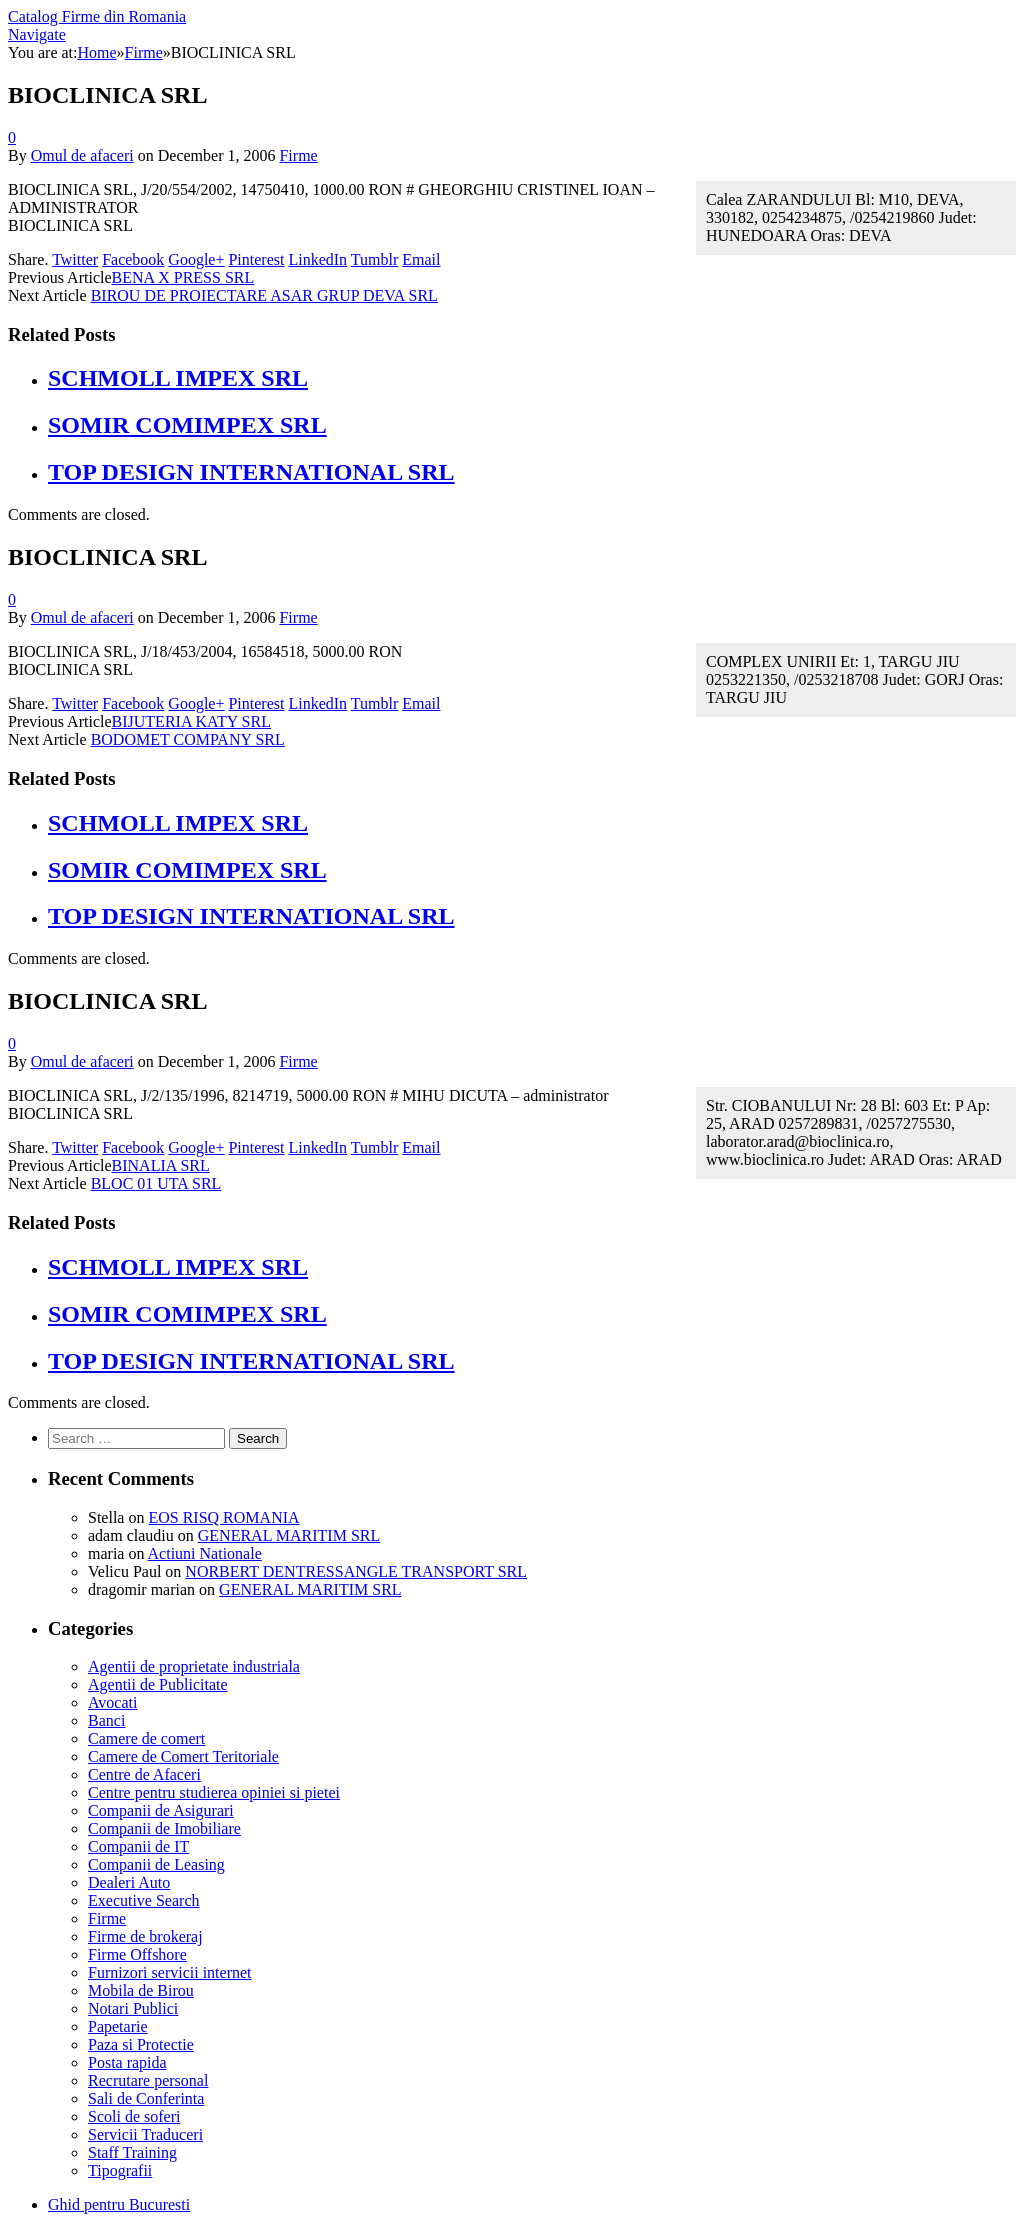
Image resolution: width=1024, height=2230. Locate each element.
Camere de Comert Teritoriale (183, 1756)
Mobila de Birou (141, 1990)
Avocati (112, 1702)
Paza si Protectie (141, 2044)
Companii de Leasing (156, 1864)
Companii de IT (138, 1846)
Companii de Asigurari (161, 1810)
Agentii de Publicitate (158, 1684)
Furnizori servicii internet (170, 1972)
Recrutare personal (148, 2080)
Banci (106, 1720)
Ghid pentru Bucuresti (119, 2204)
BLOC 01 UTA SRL (156, 1183)
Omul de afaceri (82, 155)
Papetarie (118, 2026)
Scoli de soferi (134, 2116)
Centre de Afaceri (144, 1774)
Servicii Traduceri (145, 2134)
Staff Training (132, 2152)
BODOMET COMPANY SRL (188, 739)
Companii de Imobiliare (164, 1828)
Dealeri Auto (129, 1882)
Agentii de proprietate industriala (194, 1666)
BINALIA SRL (161, 1165)
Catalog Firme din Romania (97, 16)
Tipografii (120, 2170)
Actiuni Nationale (205, 1553)
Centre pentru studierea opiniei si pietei (214, 1792)
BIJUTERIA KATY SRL (191, 721)
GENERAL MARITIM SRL (289, 1535)
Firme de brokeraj (145, 1936)
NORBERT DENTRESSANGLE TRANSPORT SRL (356, 1571)
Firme (298, 155)
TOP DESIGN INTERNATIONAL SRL (251, 472)
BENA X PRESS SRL (183, 277)
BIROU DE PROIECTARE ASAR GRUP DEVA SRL (264, 295)
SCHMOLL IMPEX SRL (178, 378)
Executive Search (144, 1900)
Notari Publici (133, 2008)
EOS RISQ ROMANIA (223, 1517)
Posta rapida (127, 2062)
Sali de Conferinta (146, 2098)
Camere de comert (146, 1738)
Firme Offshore (137, 1954)
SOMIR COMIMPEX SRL (187, 425)
